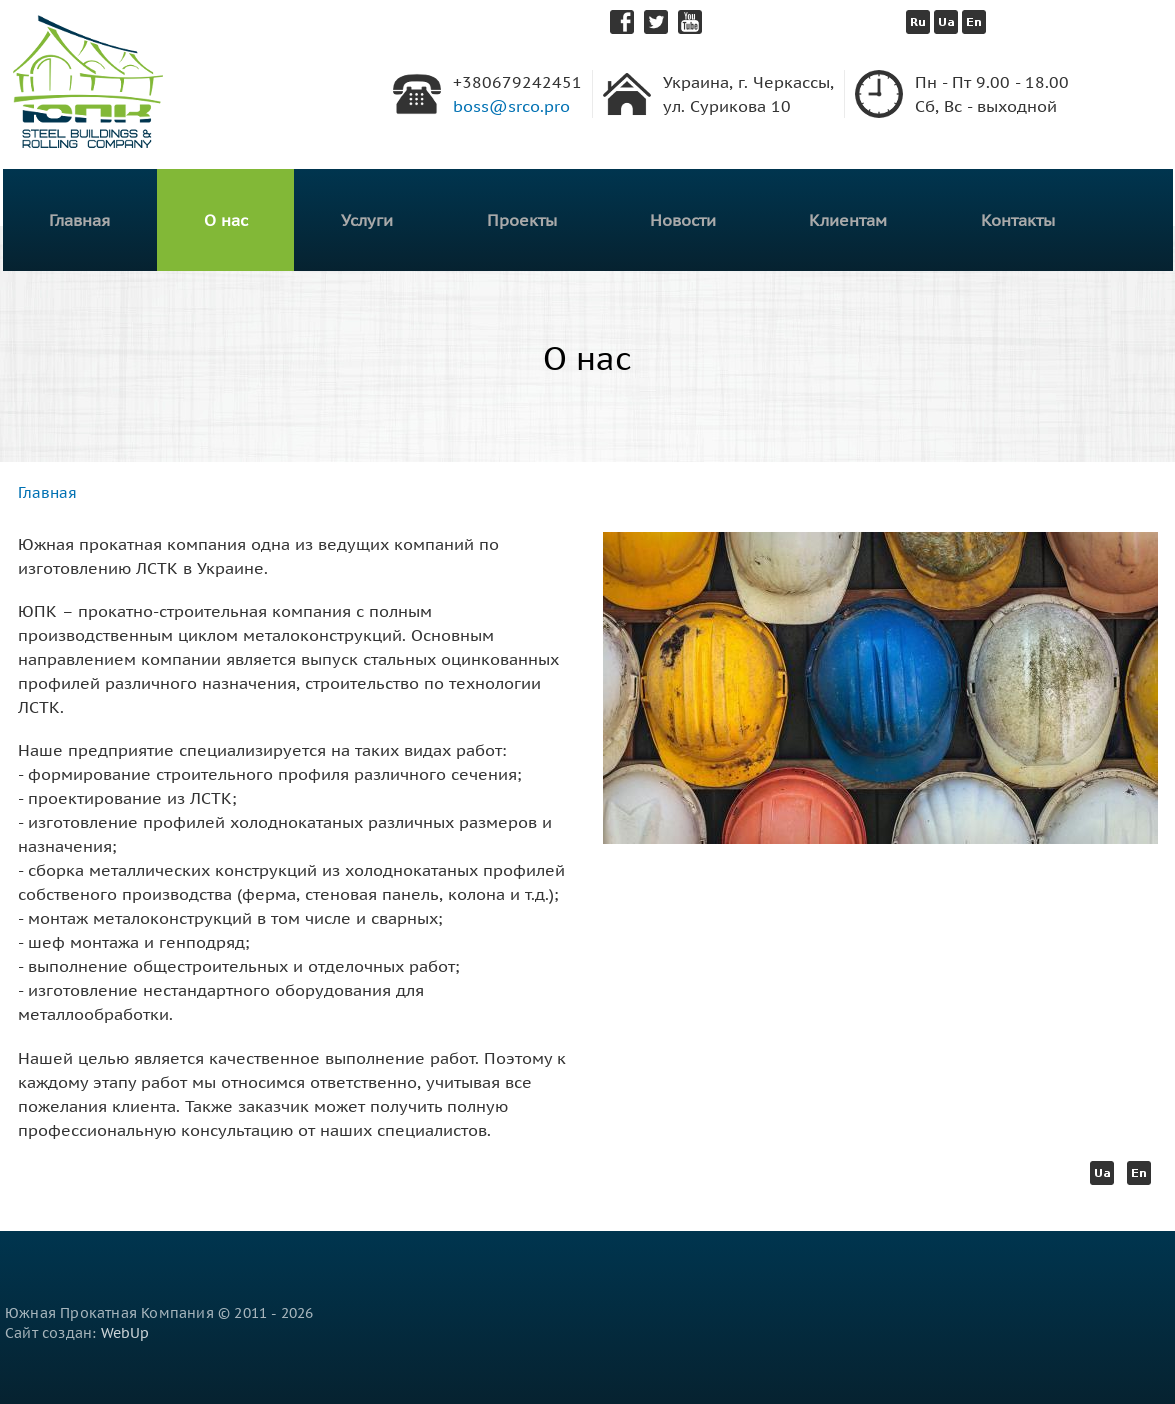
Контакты (1018, 220)
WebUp (125, 1333)
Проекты (522, 220)
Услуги (367, 220)
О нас (226, 220)
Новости (683, 220)
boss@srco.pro (511, 106)
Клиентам (848, 220)
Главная (79, 220)
